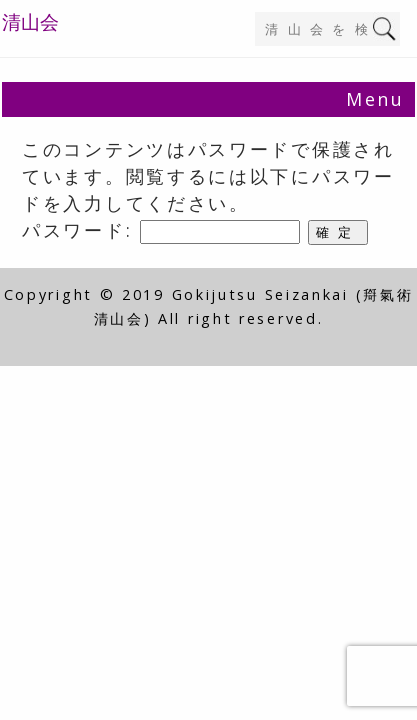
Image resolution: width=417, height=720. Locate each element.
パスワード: (161, 230)
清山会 (30, 22)
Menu (375, 99)
